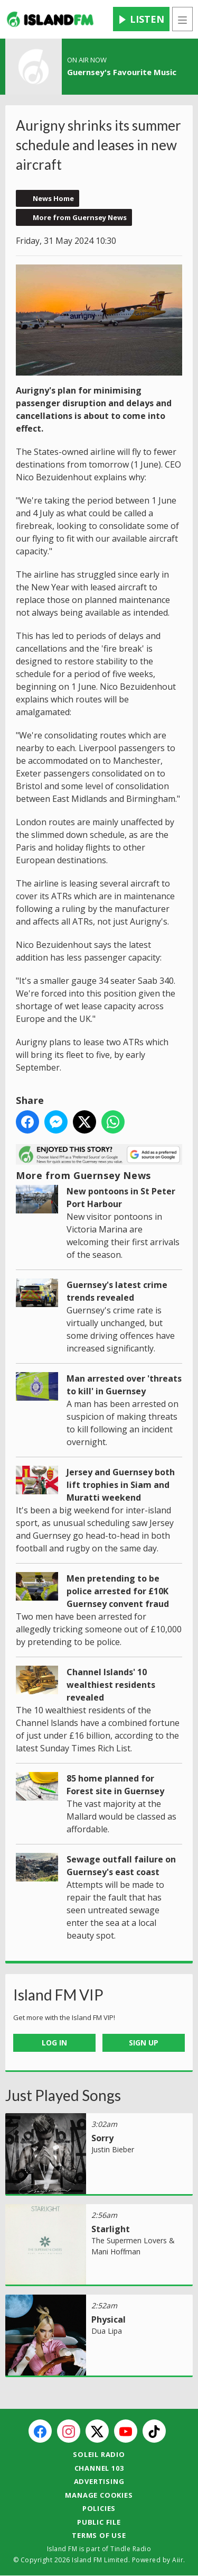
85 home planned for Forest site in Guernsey (115, 1785)
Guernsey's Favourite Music (121, 72)
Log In (54, 2043)
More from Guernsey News (80, 217)
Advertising (99, 2481)
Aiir (177, 2559)
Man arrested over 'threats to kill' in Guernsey (124, 1385)
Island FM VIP (58, 1995)
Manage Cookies (99, 2495)
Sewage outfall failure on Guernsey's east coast (121, 1865)
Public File (99, 2522)
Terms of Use (99, 2535)
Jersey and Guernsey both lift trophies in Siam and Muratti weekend (121, 1484)
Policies (99, 2508)
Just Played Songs (63, 2095)
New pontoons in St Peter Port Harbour (121, 1197)
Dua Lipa (106, 2331)
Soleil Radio (99, 2454)
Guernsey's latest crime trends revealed (117, 1291)
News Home (53, 198)
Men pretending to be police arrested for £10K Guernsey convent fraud (118, 1591)
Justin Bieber (112, 2149)
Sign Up (143, 2043)
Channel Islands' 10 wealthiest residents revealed (111, 1684)
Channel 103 (99, 2468)
